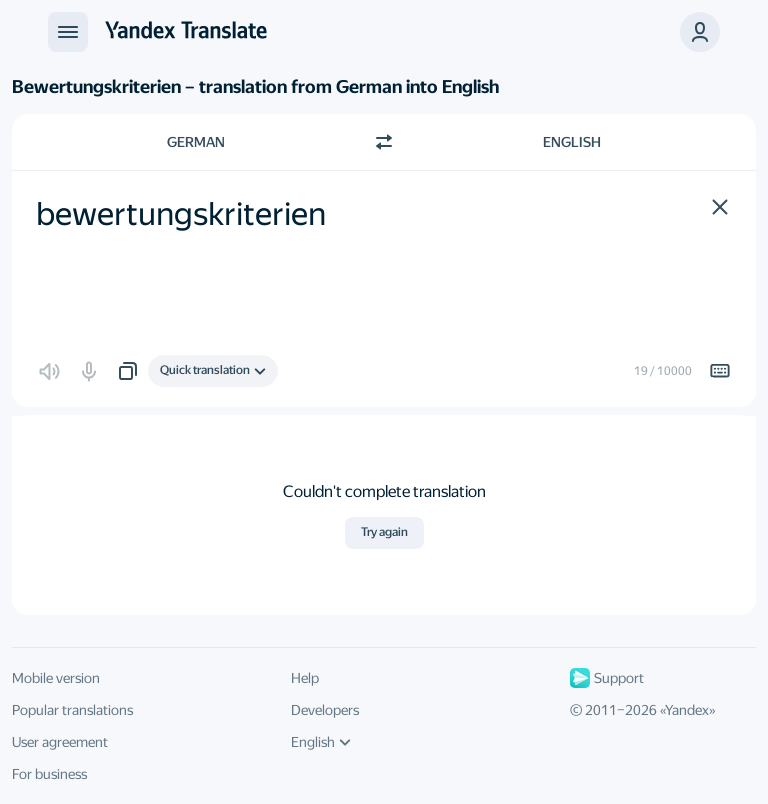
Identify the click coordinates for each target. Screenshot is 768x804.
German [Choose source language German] (196, 142)
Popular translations (72, 710)
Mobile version (56, 678)
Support (607, 678)
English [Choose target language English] (572, 142)
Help (305, 678)
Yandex (687, 710)
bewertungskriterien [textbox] (181, 214)
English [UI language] (321, 742)
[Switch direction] (384, 142)
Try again (384, 532)
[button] (720, 207)
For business (49, 774)
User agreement (60, 742)
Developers (325, 710)
